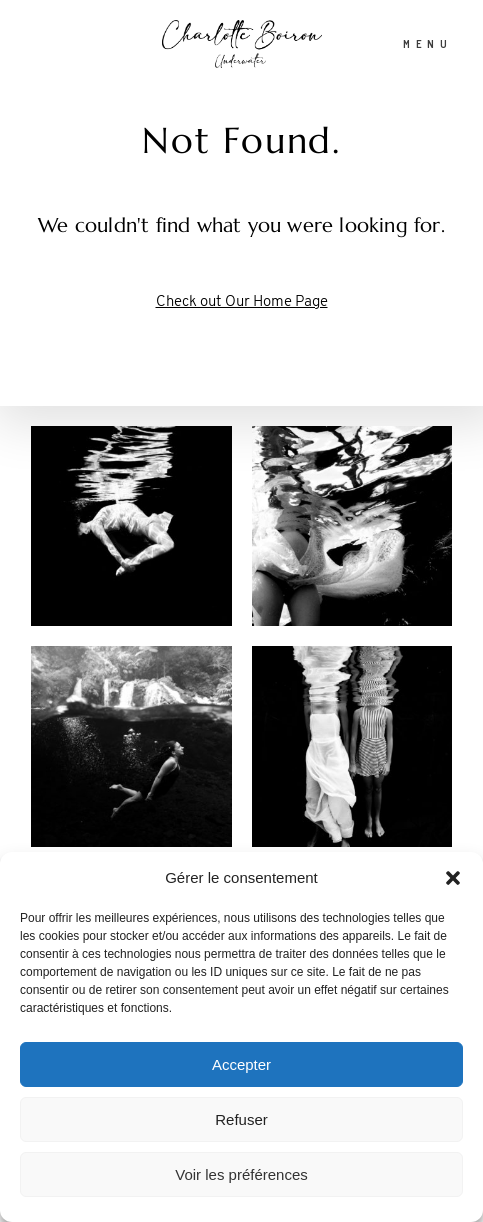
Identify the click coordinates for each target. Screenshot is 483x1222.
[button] (453, 878)
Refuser (241, 1119)
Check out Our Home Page (242, 302)
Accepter (241, 1064)
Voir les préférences (241, 1174)
